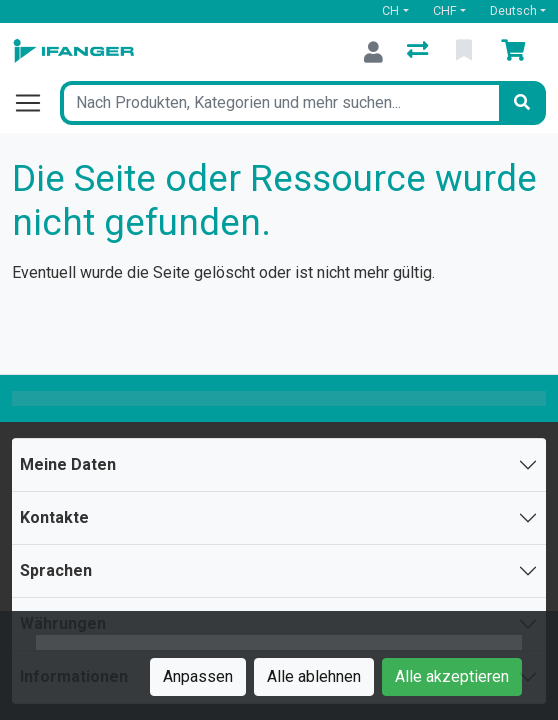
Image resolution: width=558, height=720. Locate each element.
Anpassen (198, 676)
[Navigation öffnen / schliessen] (36, 103)
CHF (445, 10)
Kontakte (54, 517)
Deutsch (513, 10)
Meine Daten (68, 464)
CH (390, 10)
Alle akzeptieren (452, 676)
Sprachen (56, 570)
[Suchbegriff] (279, 103)
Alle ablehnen (314, 676)
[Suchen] (522, 103)
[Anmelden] (373, 52)
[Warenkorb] (517, 52)
